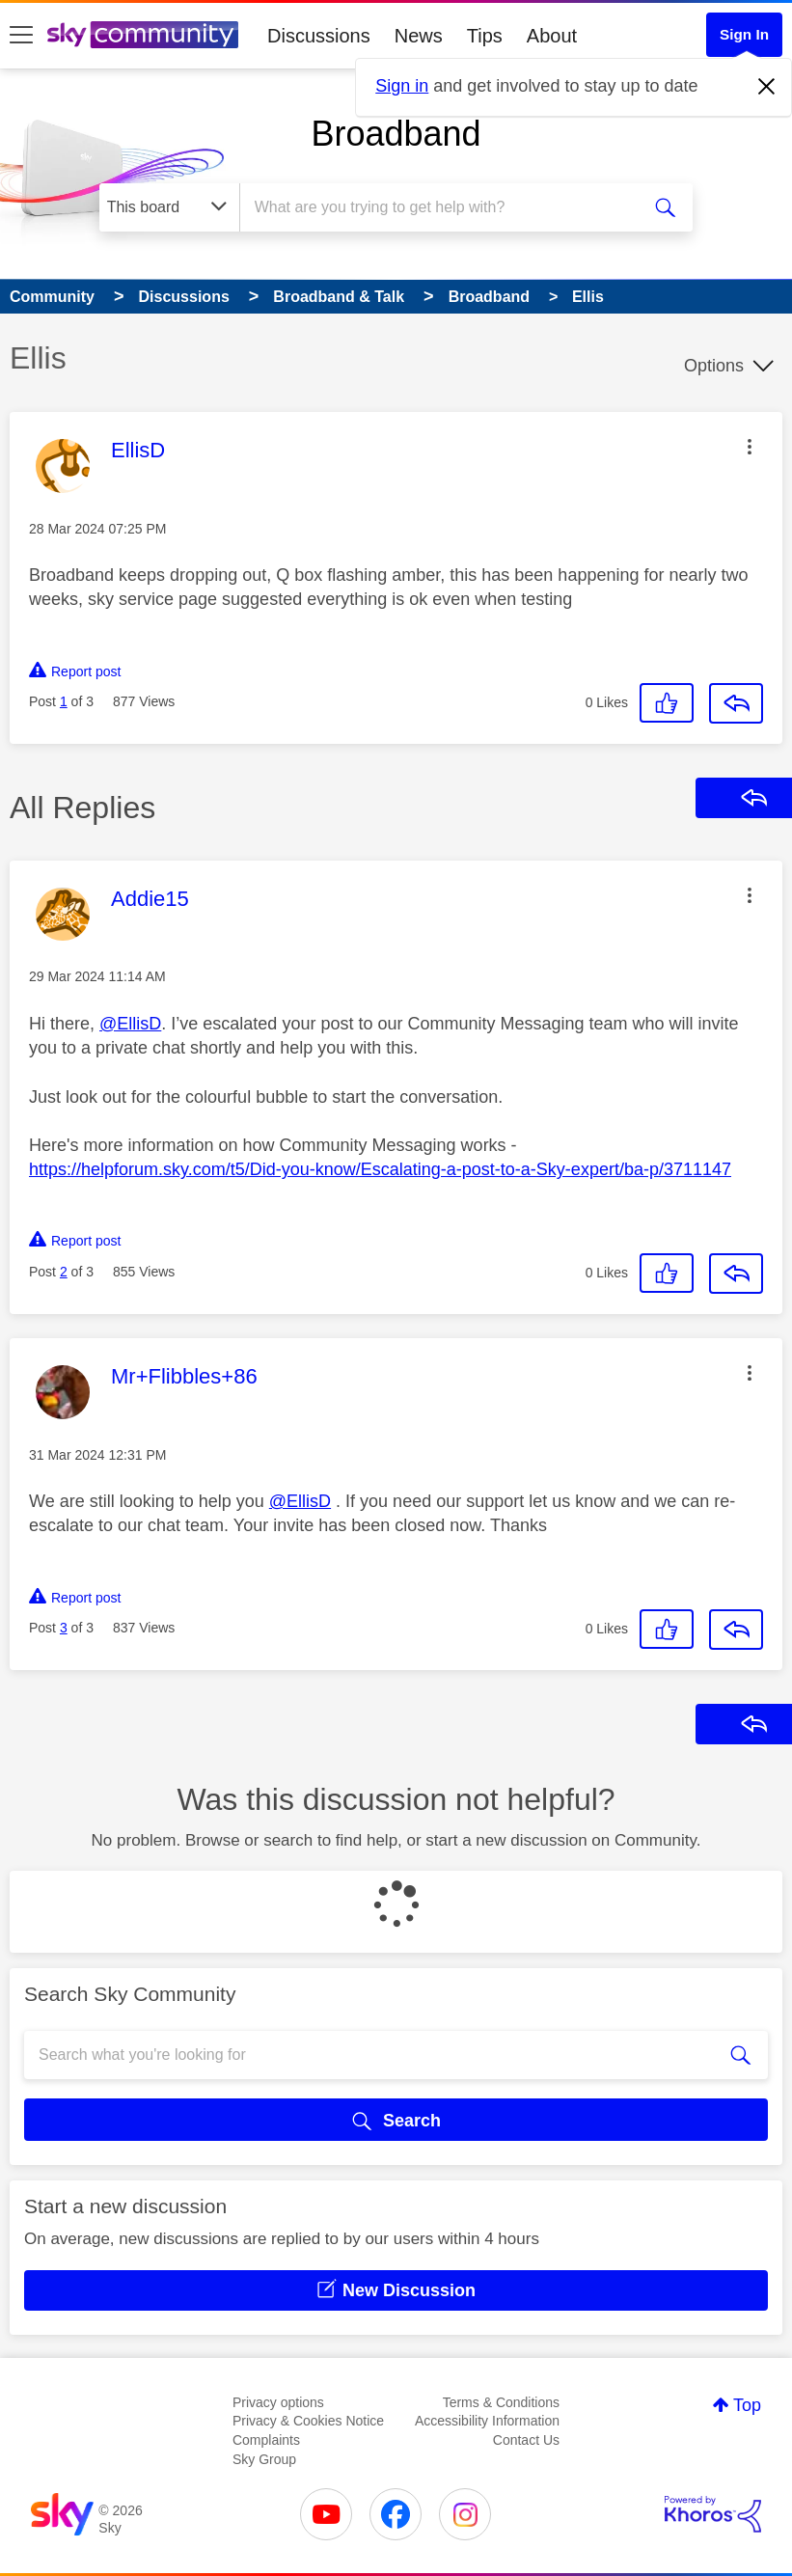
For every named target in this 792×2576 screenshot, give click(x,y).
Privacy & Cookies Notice (308, 2420)
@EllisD (130, 1023)
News (419, 35)
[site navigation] (21, 35)
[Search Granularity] (169, 207)
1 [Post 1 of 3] (64, 701)
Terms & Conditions (501, 2402)
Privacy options (278, 2402)
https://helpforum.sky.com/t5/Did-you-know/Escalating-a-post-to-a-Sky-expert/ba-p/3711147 (380, 1169)
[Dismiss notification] (766, 86)
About (552, 35)
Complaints (266, 2440)
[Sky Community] (142, 34)
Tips (485, 35)
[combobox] (444, 207)
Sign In (744, 34)
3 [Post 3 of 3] (64, 1627)
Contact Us (526, 2440)
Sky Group (264, 2459)
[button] (749, 446)
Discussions (318, 35)
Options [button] (714, 365)
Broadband (395, 133)
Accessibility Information (487, 2420)
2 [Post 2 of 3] (64, 1271)
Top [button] (747, 2405)
